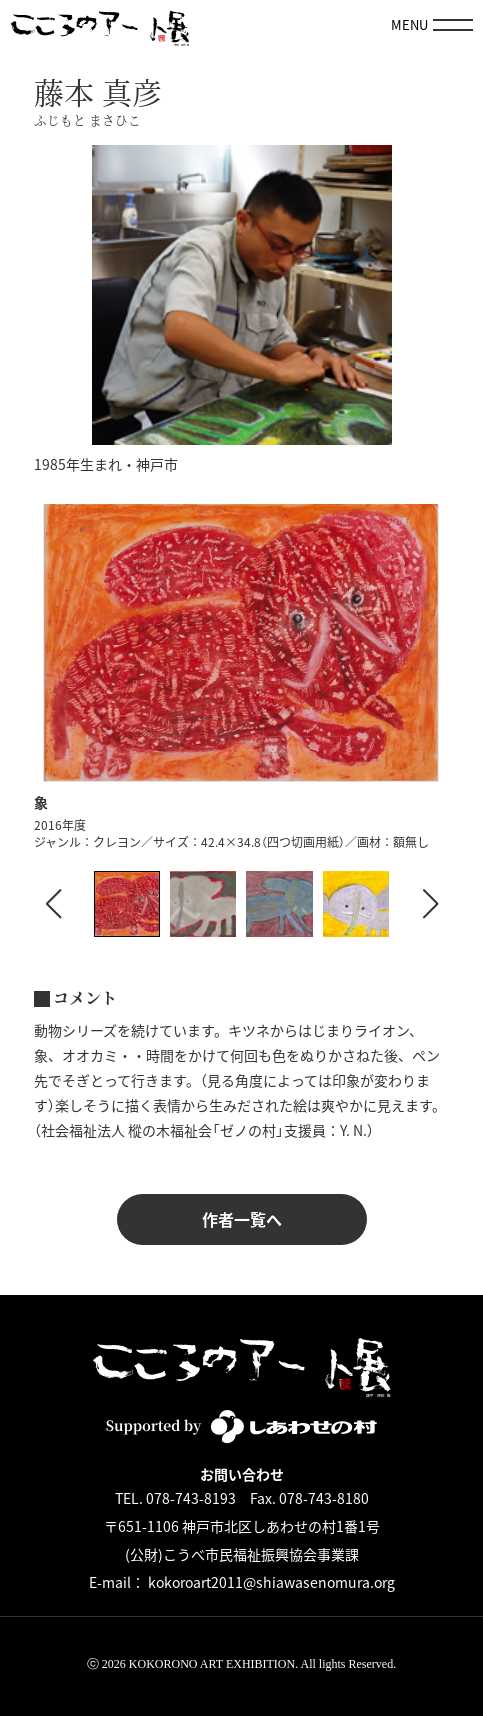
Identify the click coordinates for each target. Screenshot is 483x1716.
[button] (430, 904)
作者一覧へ (242, 1219)
